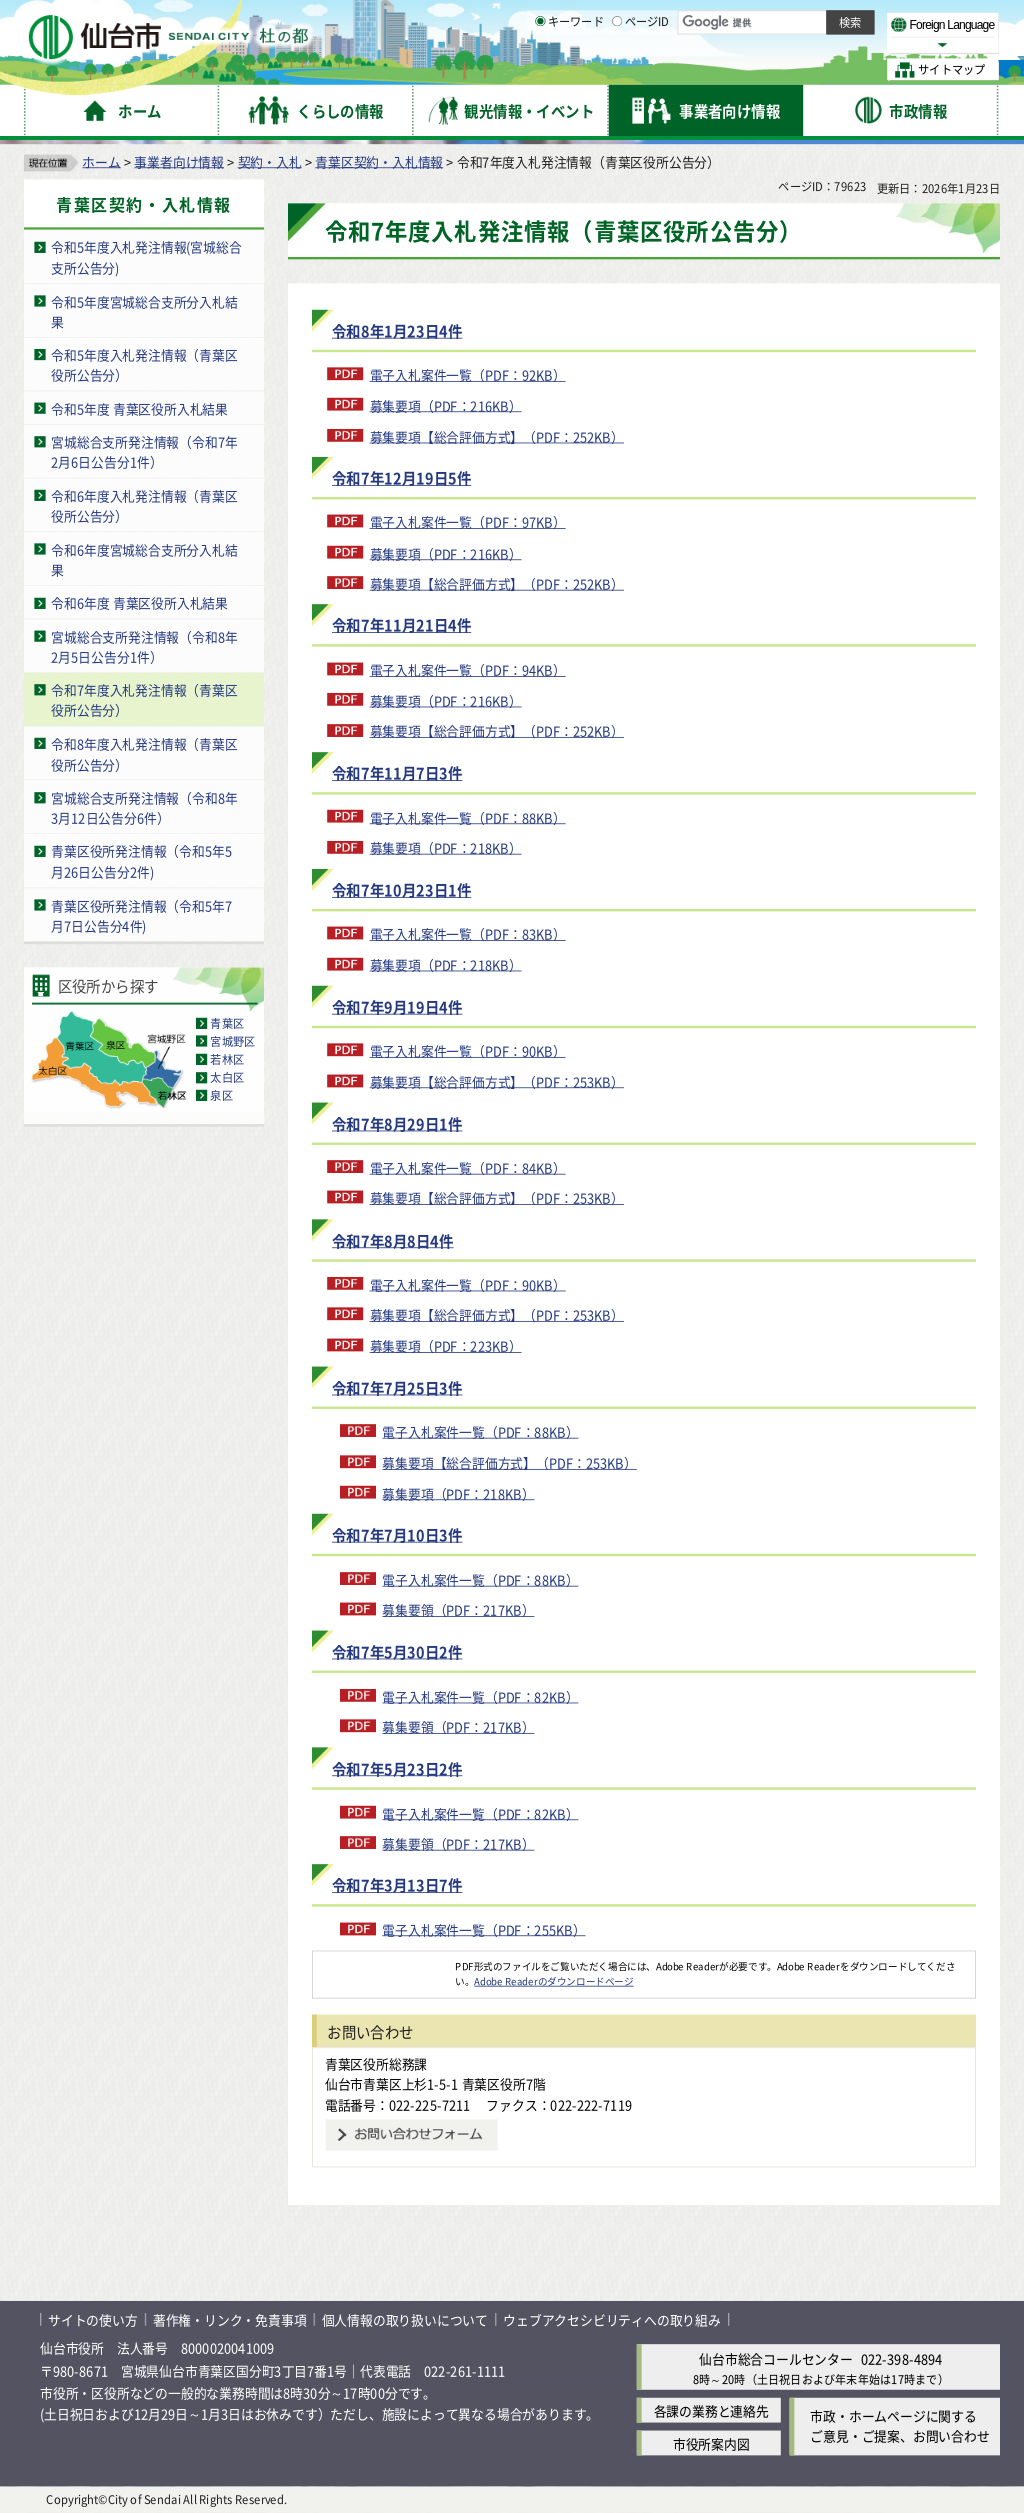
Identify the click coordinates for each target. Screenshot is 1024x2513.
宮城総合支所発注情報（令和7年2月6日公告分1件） (144, 452)
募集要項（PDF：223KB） (446, 1345)
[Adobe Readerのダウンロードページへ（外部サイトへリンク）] (384, 1965)
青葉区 (227, 1023)
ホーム (101, 160)
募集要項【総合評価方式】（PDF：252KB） (497, 435)
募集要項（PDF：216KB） (446, 404)
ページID (641, 70)
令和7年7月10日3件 (397, 1534)
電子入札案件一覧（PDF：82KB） (480, 1695)
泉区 (221, 1095)
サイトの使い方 (93, 2319)
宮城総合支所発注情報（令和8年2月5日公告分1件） (144, 646)
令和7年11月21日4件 (401, 625)
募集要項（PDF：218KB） (446, 847)
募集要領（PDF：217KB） (458, 1609)
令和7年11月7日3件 (397, 772)
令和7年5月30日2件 (397, 1651)
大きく (770, 44)
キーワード (569, 70)
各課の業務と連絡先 (711, 2409)
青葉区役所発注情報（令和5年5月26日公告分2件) (141, 861)
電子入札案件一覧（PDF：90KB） (468, 1050)
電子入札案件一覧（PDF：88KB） (468, 816)
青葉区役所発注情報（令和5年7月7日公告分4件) (141, 915)
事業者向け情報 (179, 160)
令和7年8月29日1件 (397, 1123)
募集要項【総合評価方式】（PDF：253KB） (497, 1080)
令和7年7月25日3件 (397, 1387)
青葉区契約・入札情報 (379, 160)
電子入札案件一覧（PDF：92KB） (468, 374)
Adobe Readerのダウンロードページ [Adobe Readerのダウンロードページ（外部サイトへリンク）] (553, 1981)
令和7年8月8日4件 (393, 1239)
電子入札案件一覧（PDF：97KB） (468, 521)
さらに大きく (834, 44)
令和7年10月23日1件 (401, 889)
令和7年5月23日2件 (397, 1768)
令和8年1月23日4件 (397, 330)
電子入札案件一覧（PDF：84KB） (468, 1167)
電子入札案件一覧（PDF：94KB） (468, 669)
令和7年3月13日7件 (397, 1885)
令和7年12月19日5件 (401, 477)
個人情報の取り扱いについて (405, 2319)
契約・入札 (270, 160)
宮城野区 (232, 1041)
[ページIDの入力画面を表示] (617, 69)
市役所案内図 (711, 2442)
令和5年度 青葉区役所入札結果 (139, 407)
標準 (799, 21)
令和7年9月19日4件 (397, 1006)
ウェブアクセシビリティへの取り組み (612, 2319)
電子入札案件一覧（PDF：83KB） (468, 933)
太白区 (227, 1077)
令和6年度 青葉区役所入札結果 (139, 602)
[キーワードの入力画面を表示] (540, 69)
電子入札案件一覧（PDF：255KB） (483, 1929)
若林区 (227, 1059)
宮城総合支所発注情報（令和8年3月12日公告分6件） (144, 807)
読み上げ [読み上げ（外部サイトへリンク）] (657, 20)
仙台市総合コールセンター (776, 2358)
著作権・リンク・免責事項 (230, 2319)
